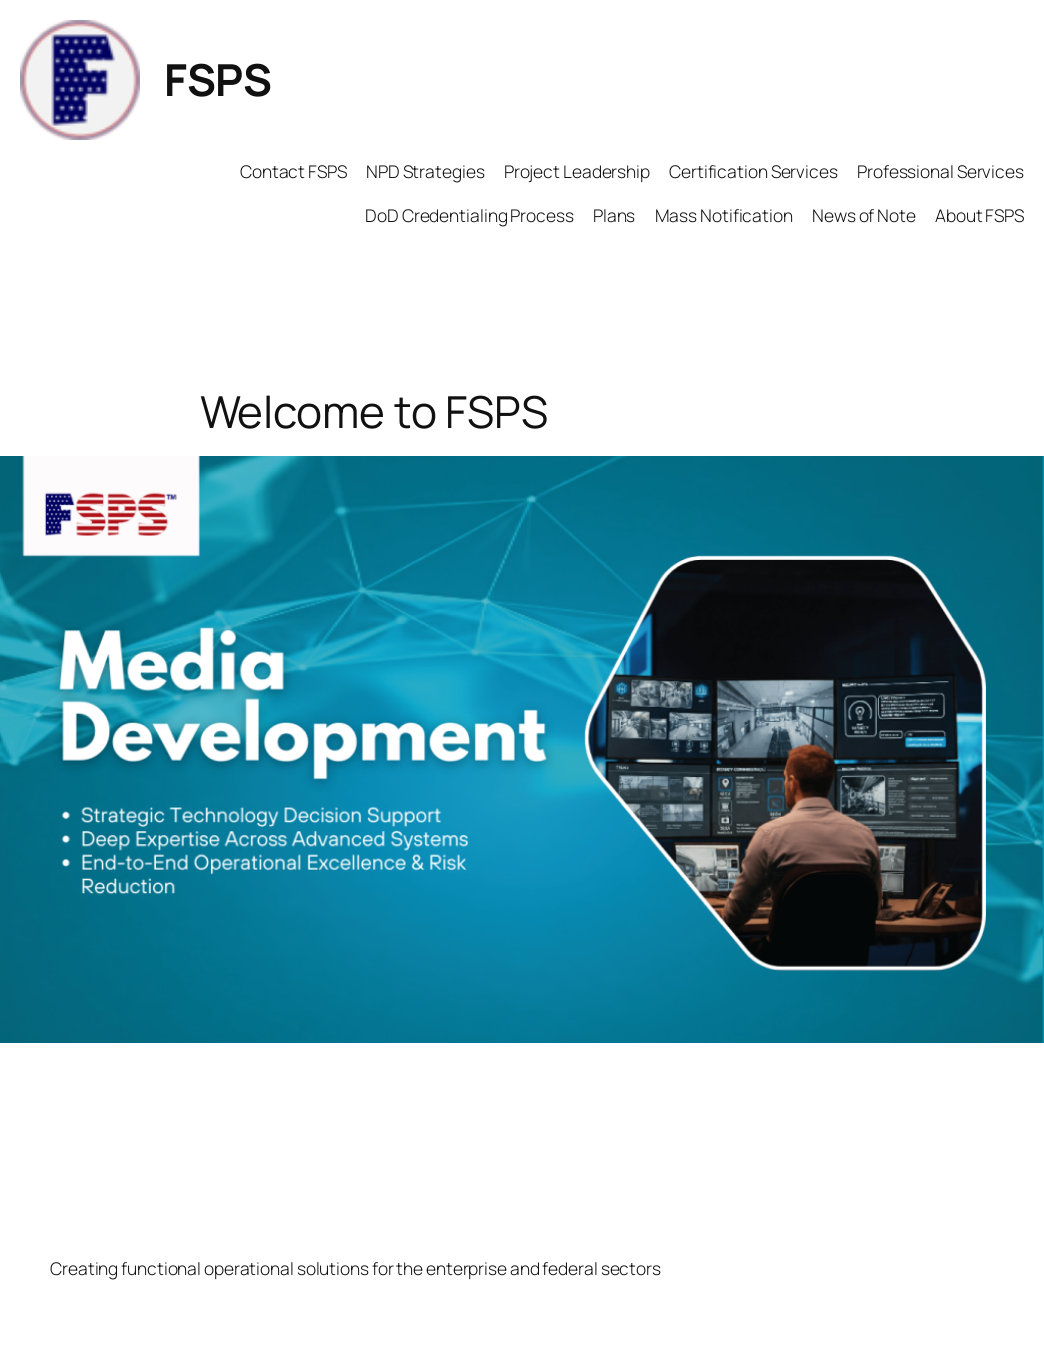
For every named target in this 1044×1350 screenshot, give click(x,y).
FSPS (217, 79)
